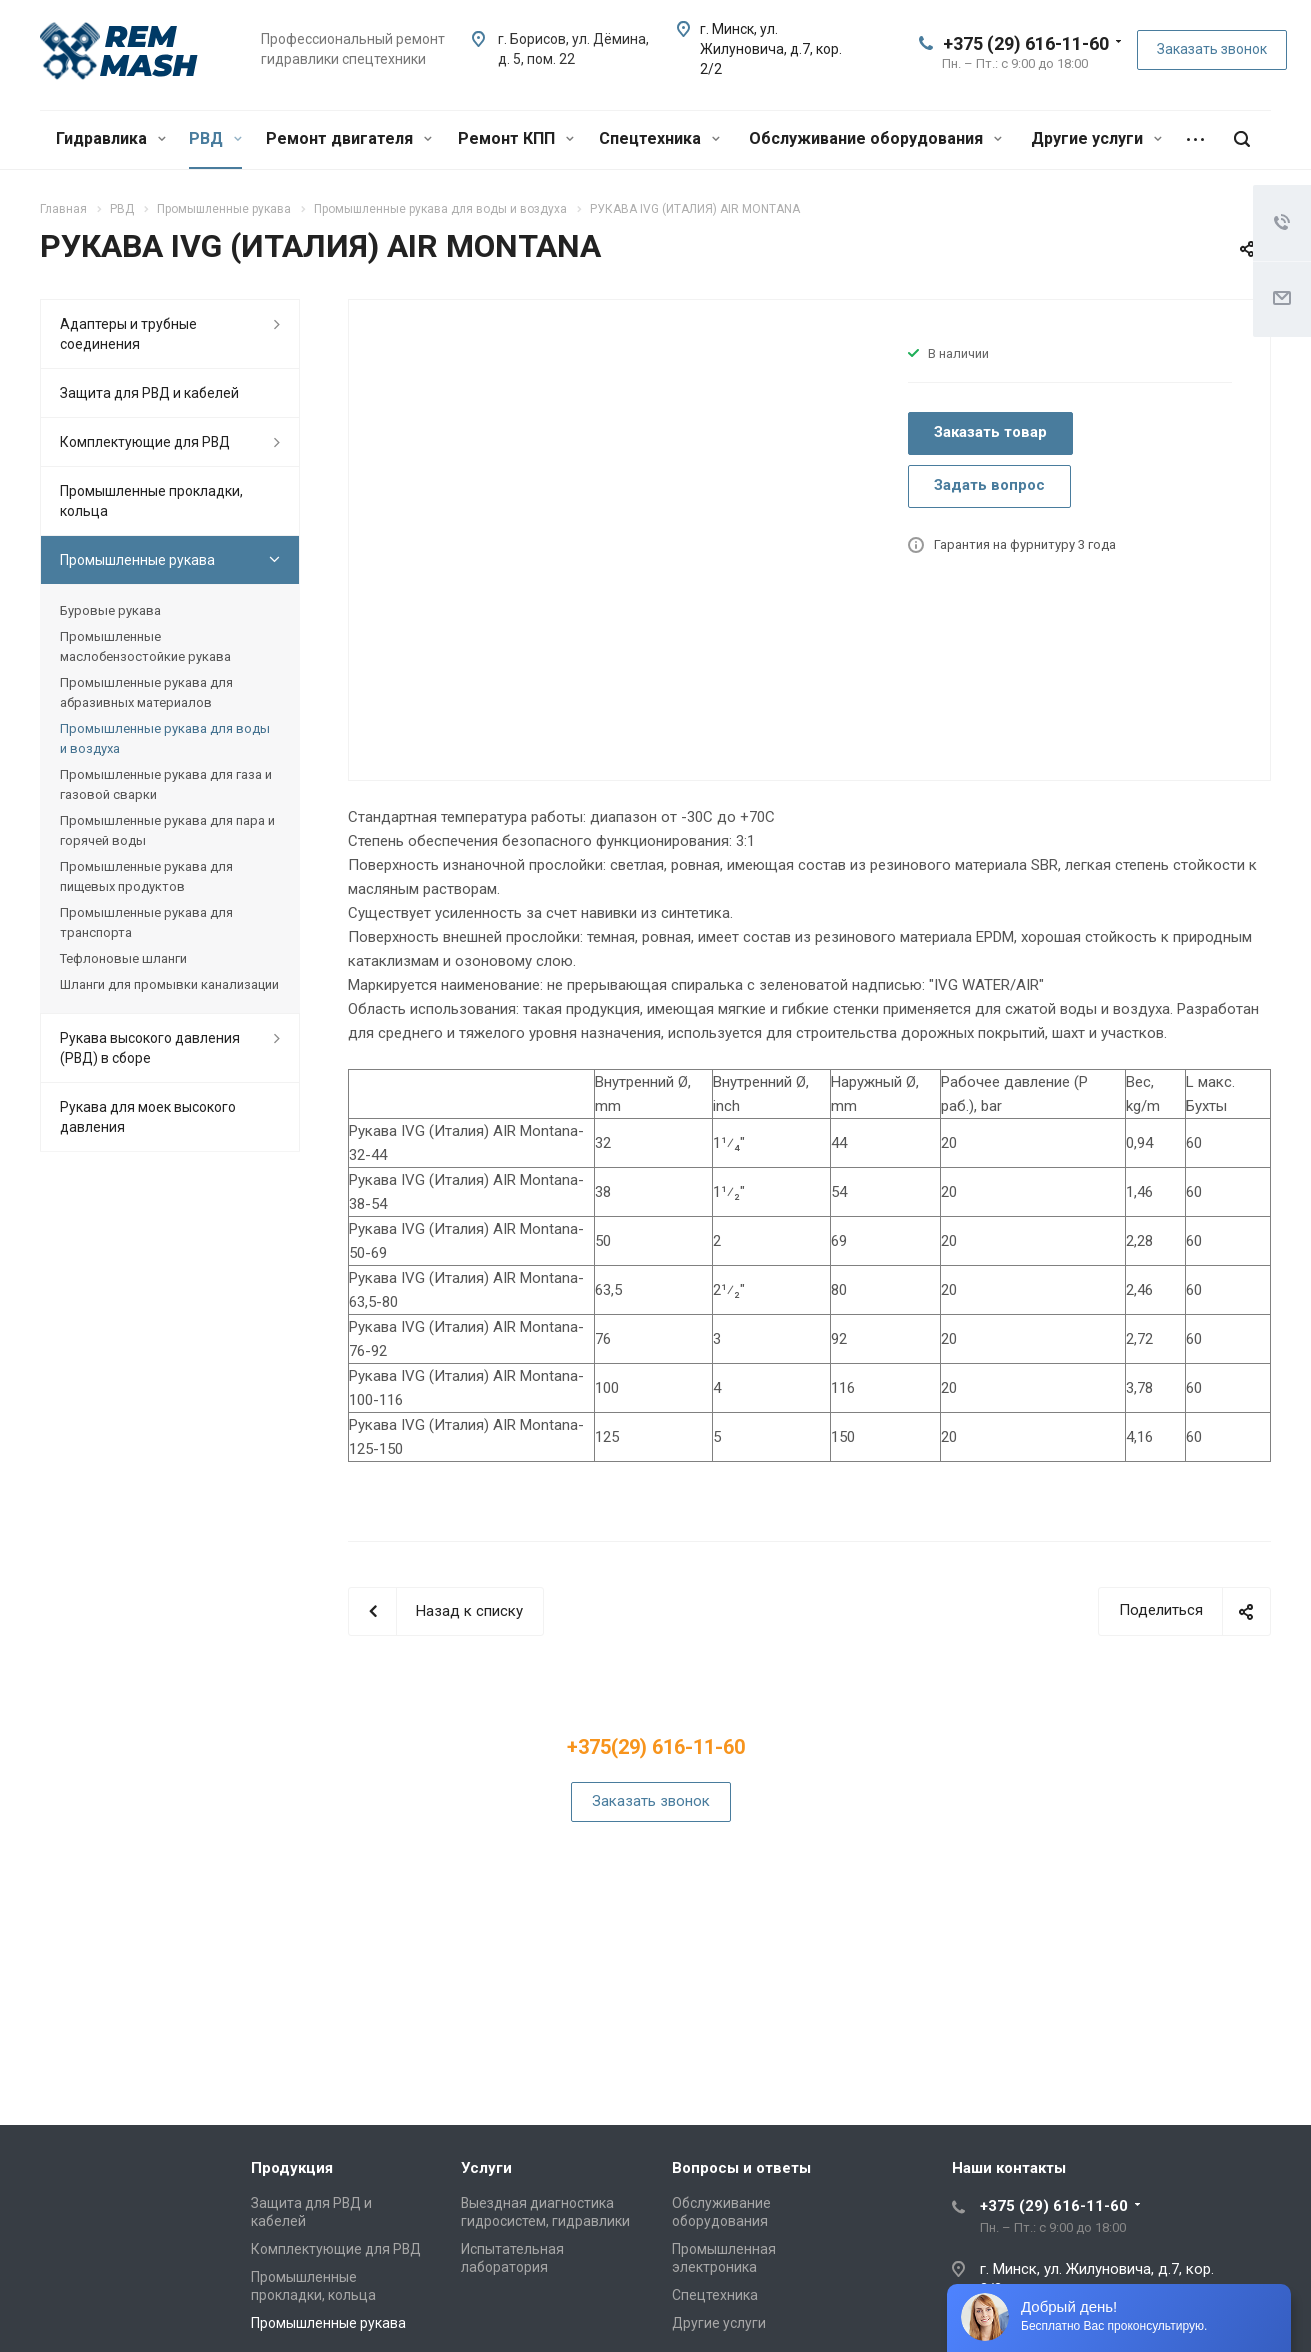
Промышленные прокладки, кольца (151, 501)
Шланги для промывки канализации (169, 984)
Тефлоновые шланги (123, 958)
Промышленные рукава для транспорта (146, 922)
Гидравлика (111, 138)
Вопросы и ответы (741, 2168)
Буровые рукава (110, 610)
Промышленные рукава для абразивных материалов (146, 692)
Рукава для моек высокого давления (148, 1117)
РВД (215, 138)
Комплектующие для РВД (145, 442)
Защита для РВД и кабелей (149, 393)
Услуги (486, 2168)
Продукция (292, 2168)
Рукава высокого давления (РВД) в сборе (150, 1048)
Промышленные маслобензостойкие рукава (145, 646)
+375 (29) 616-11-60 (1026, 43)
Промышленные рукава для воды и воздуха (165, 738)
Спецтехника (659, 138)
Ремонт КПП (516, 138)
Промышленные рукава (137, 560)
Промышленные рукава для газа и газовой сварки (166, 784)
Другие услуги (1096, 138)
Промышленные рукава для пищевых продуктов (146, 876)
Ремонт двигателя (349, 138)
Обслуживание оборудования (875, 138)
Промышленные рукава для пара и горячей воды (167, 830)
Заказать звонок (1212, 49)
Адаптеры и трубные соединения (128, 334)
